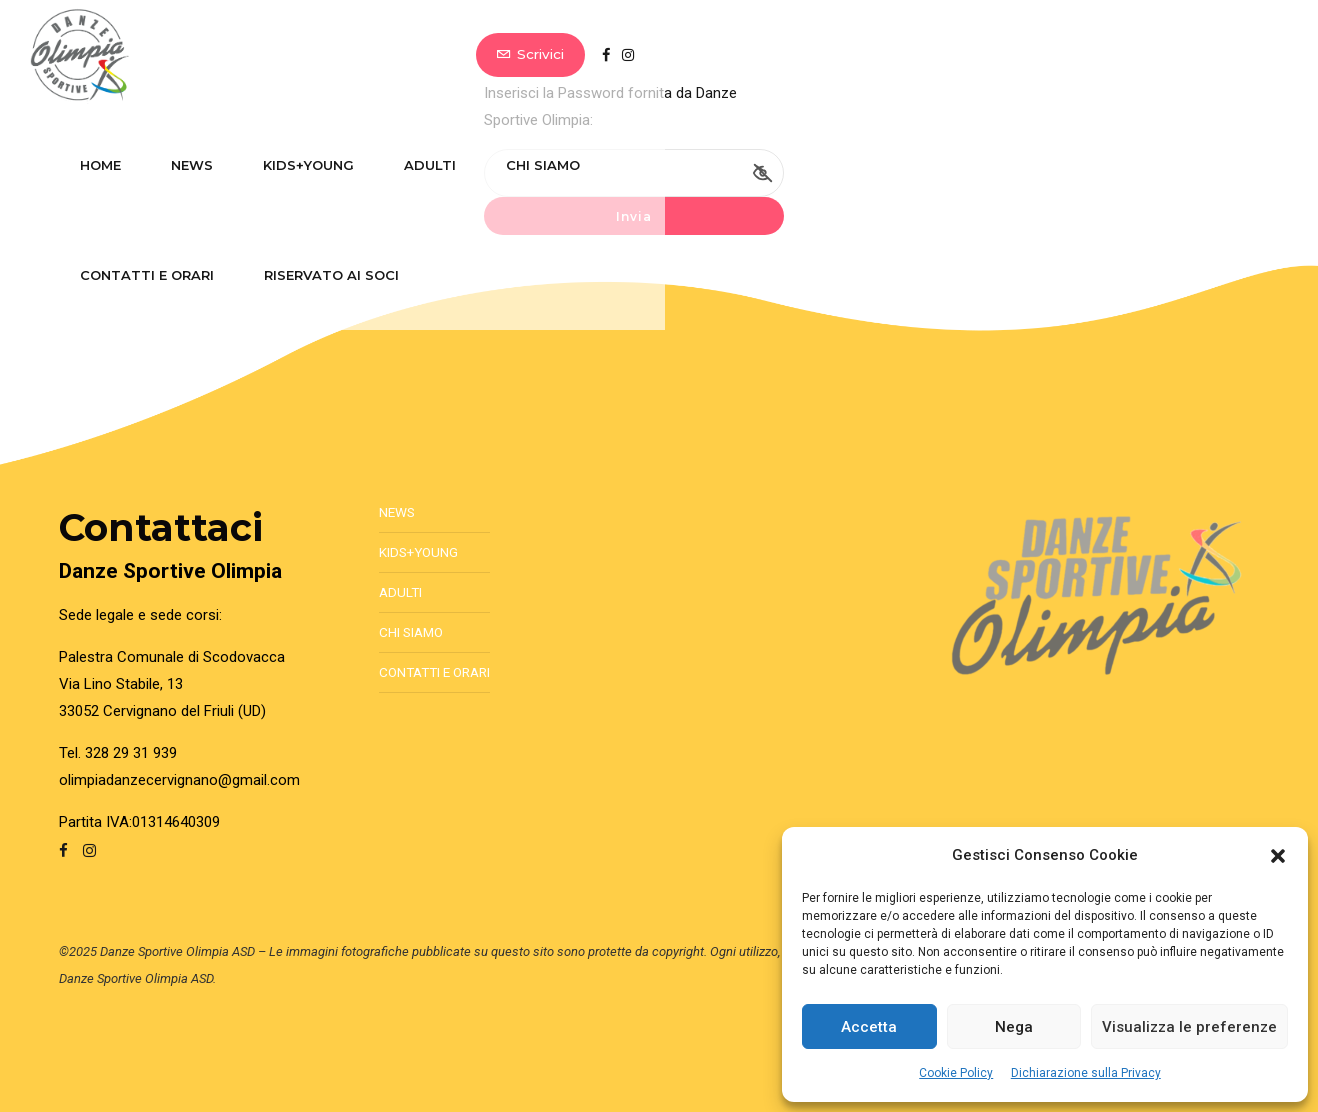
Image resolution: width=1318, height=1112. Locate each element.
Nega (1014, 1027)
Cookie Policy (956, 1073)
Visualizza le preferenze (1189, 1027)
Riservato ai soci (976, 55)
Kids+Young (403, 55)
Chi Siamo (638, 55)
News (287, 55)
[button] (1278, 856)
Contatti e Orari (792, 55)
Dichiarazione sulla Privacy (1086, 1073)
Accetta (869, 1027)
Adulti (525, 55)
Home (195, 55)
